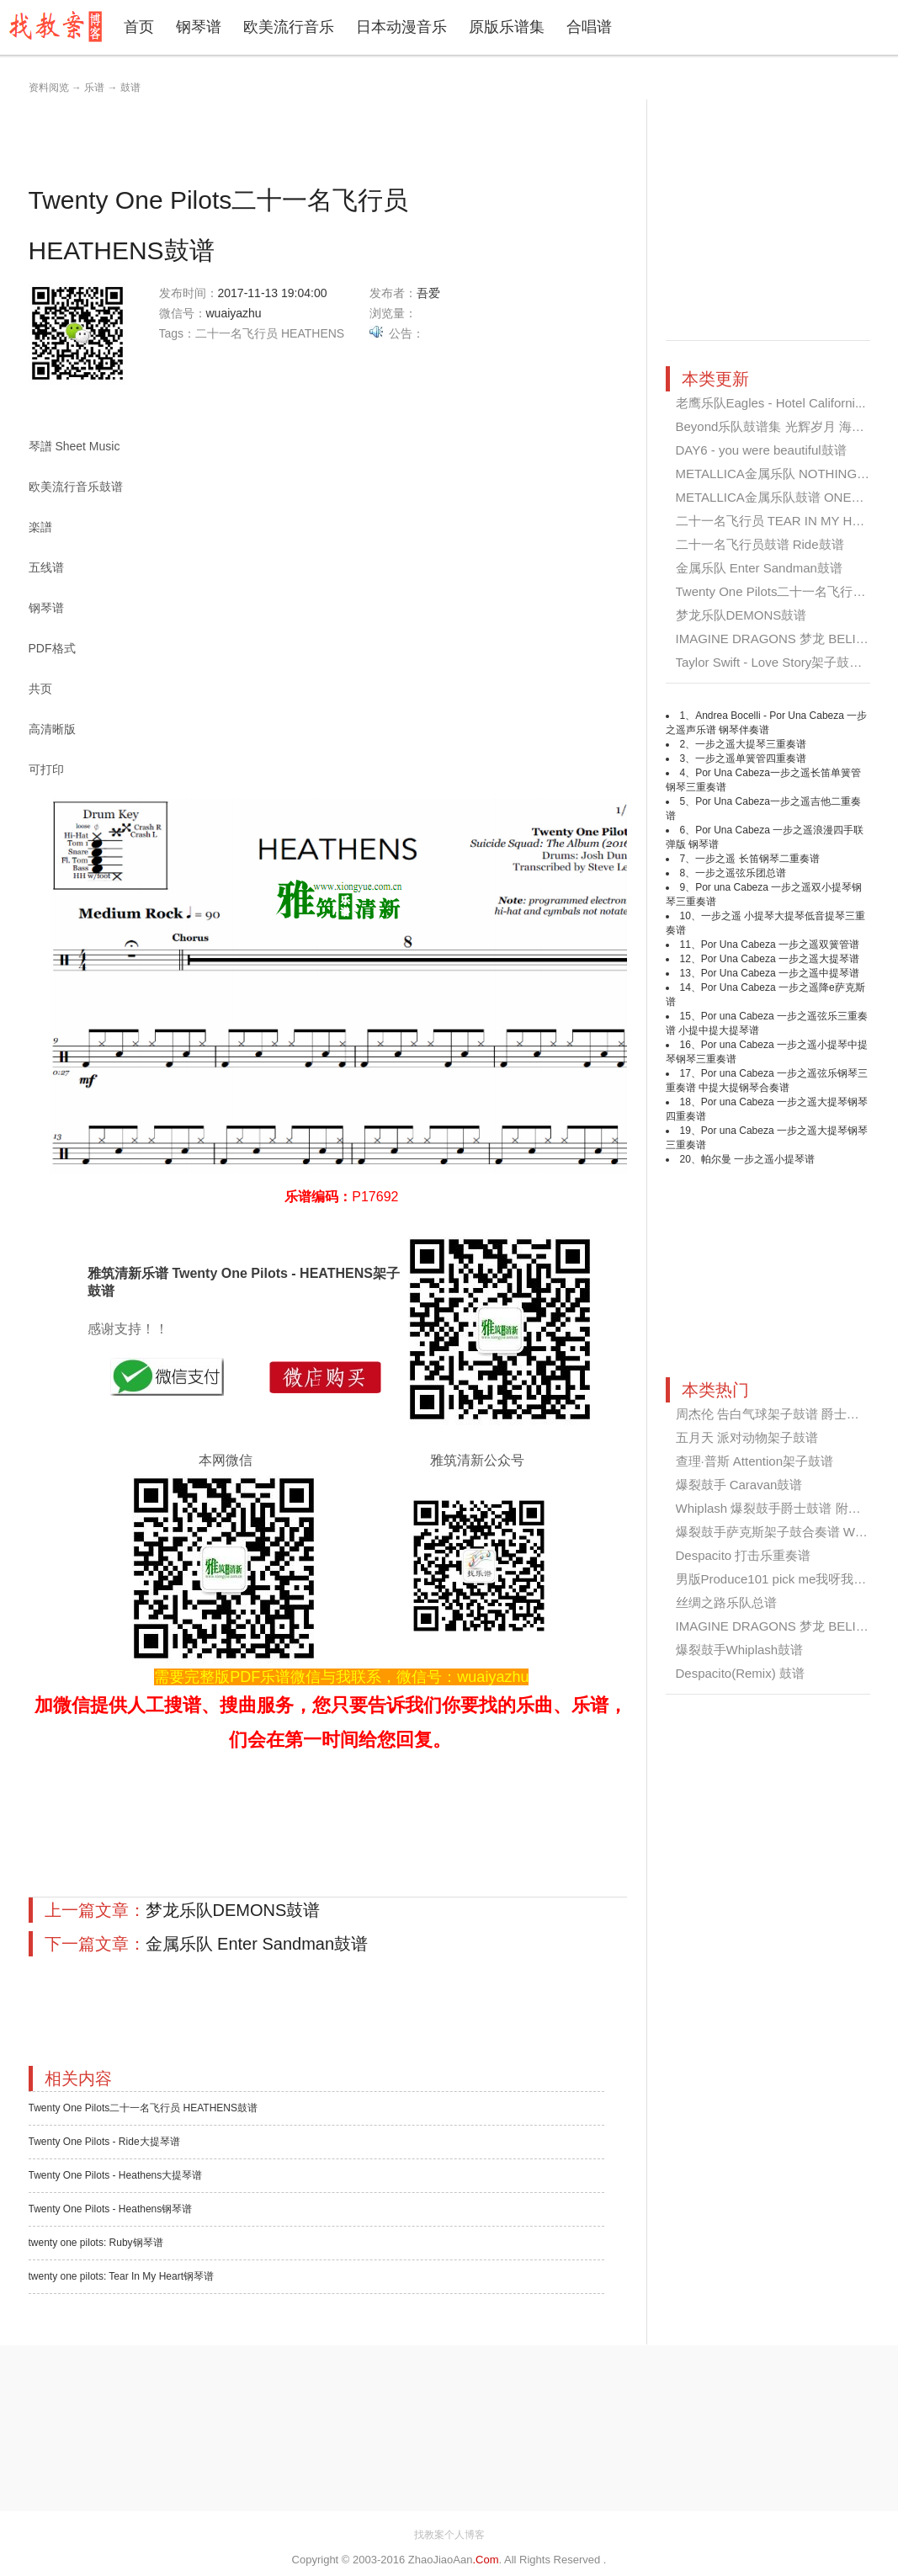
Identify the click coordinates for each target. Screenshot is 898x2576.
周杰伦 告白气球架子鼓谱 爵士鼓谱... (779, 1414)
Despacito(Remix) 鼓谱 (740, 1673)
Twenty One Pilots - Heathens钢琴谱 (111, 2209)
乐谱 (94, 87)
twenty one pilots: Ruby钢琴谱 (96, 2243)
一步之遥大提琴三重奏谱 (750, 744)
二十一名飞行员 (236, 333)
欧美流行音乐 (288, 27)
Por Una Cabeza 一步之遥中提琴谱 (780, 973)
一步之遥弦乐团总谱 (740, 873)
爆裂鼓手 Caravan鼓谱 (739, 1484)
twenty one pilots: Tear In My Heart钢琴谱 (122, 2276)
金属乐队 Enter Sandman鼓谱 (257, 1944)
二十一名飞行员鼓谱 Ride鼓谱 (760, 544)
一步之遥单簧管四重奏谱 (750, 758)
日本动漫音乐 (401, 27)
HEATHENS (312, 333)
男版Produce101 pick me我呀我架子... (783, 1579)
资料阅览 (49, 87)
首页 (139, 27)
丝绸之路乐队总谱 (726, 1602)
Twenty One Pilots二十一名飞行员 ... (778, 591)
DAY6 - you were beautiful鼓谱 (761, 450)
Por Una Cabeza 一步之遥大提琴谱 (780, 959)
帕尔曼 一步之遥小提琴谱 (758, 1159)
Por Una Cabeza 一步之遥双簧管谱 (780, 944)
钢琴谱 (198, 27)
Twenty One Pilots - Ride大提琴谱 (104, 2142)
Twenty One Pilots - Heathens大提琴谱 (116, 2175)
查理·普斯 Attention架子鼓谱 (755, 1461)
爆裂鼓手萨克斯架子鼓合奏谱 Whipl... (780, 1532)
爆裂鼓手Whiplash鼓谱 (740, 1649)
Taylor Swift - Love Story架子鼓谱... (774, 662)
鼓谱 (130, 87)
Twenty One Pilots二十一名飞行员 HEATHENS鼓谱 (143, 2108)
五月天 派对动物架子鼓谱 (747, 1437)
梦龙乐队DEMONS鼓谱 (233, 1910)
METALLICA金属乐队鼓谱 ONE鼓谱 (776, 497)
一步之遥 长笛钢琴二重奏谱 (757, 859)
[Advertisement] (335, 137)
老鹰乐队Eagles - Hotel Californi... (771, 403)
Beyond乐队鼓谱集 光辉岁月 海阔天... (782, 426)
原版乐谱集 (507, 27)
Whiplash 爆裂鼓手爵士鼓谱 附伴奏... (780, 1508)
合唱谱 (589, 27)
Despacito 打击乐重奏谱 (743, 1555)
